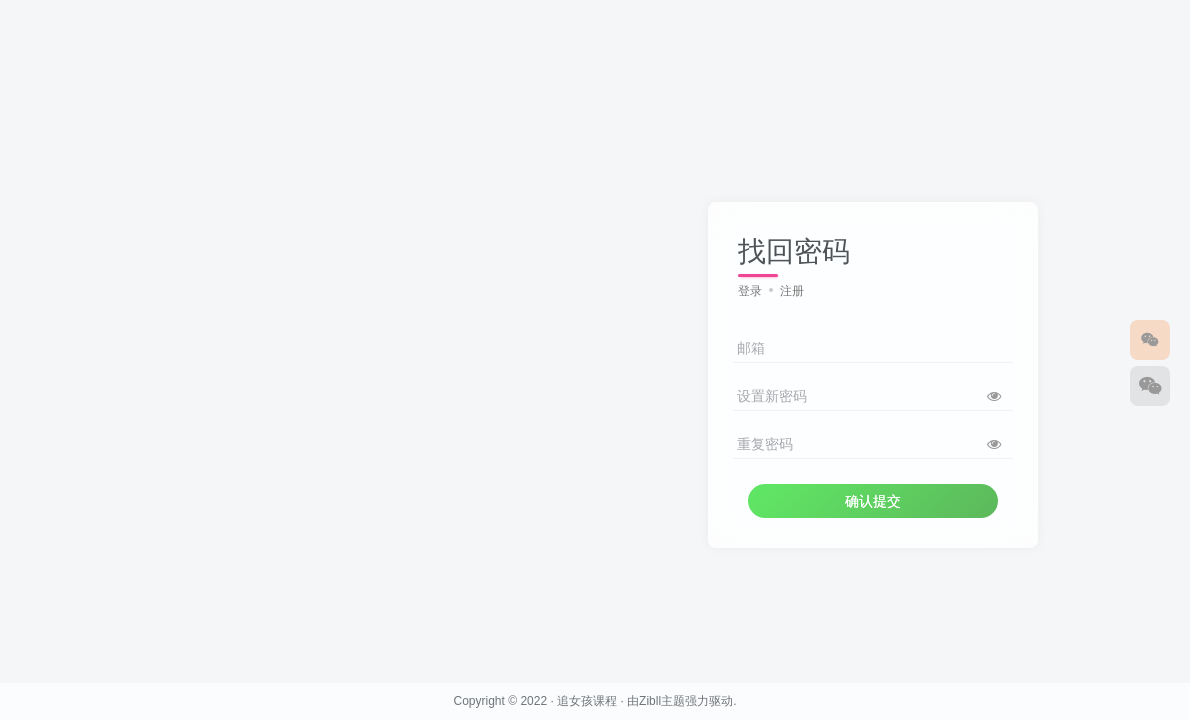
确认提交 (873, 501)
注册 (792, 291)
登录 (750, 291)
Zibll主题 (662, 701)
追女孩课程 (587, 701)
